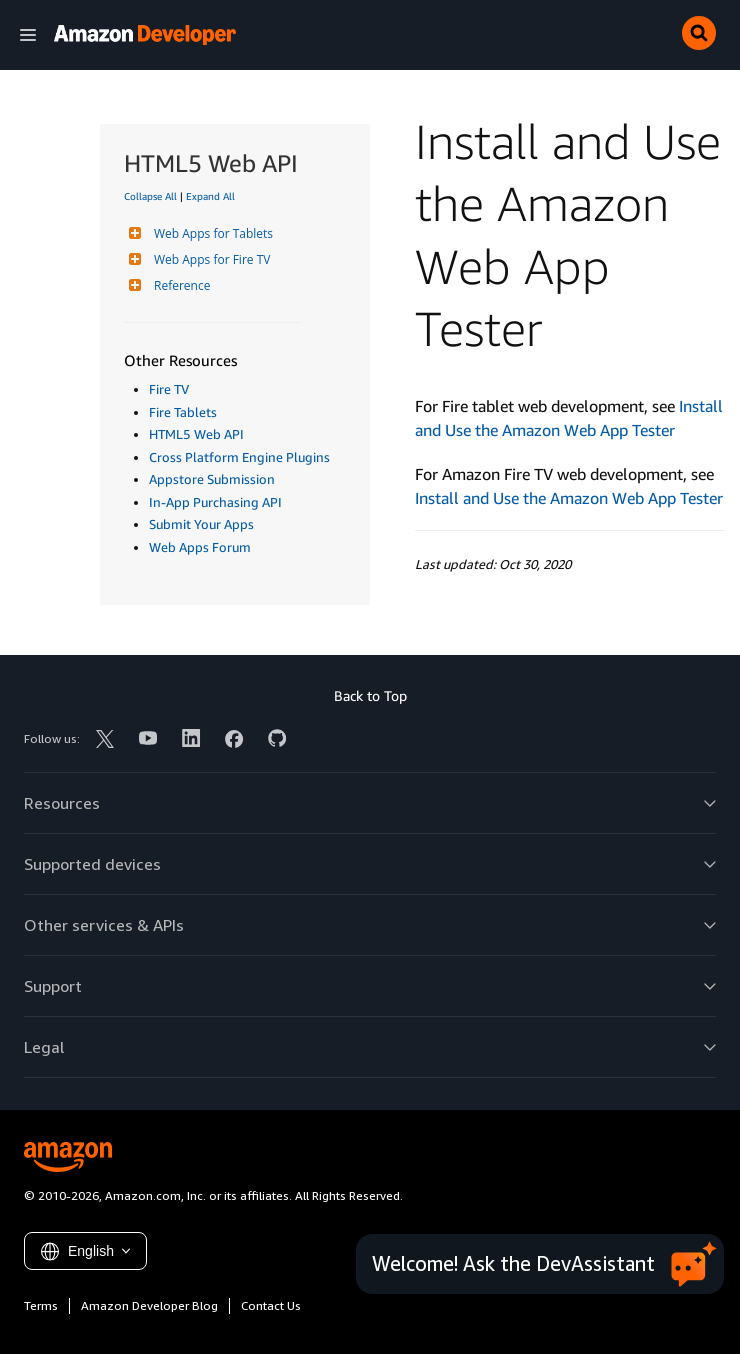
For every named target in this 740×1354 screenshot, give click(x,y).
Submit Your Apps (201, 524)
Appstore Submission (212, 479)
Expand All (210, 196)
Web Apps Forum (200, 547)
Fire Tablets (183, 412)
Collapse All (150, 196)
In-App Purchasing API (215, 502)
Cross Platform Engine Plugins (239, 457)
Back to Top (370, 695)
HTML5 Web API (196, 434)
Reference (179, 285)
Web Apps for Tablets (211, 233)
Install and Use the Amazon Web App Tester (569, 498)
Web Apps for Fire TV (209, 259)
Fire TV (169, 389)
